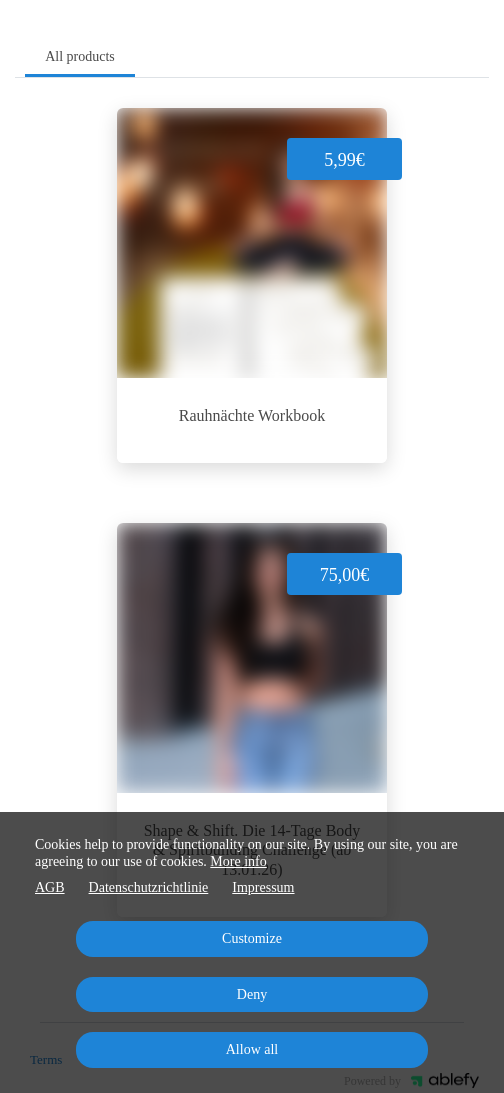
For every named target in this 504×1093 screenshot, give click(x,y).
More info (238, 861)
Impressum (263, 887)
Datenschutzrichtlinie (149, 887)
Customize (252, 938)
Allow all (252, 1049)
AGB (50, 887)
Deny (252, 994)
